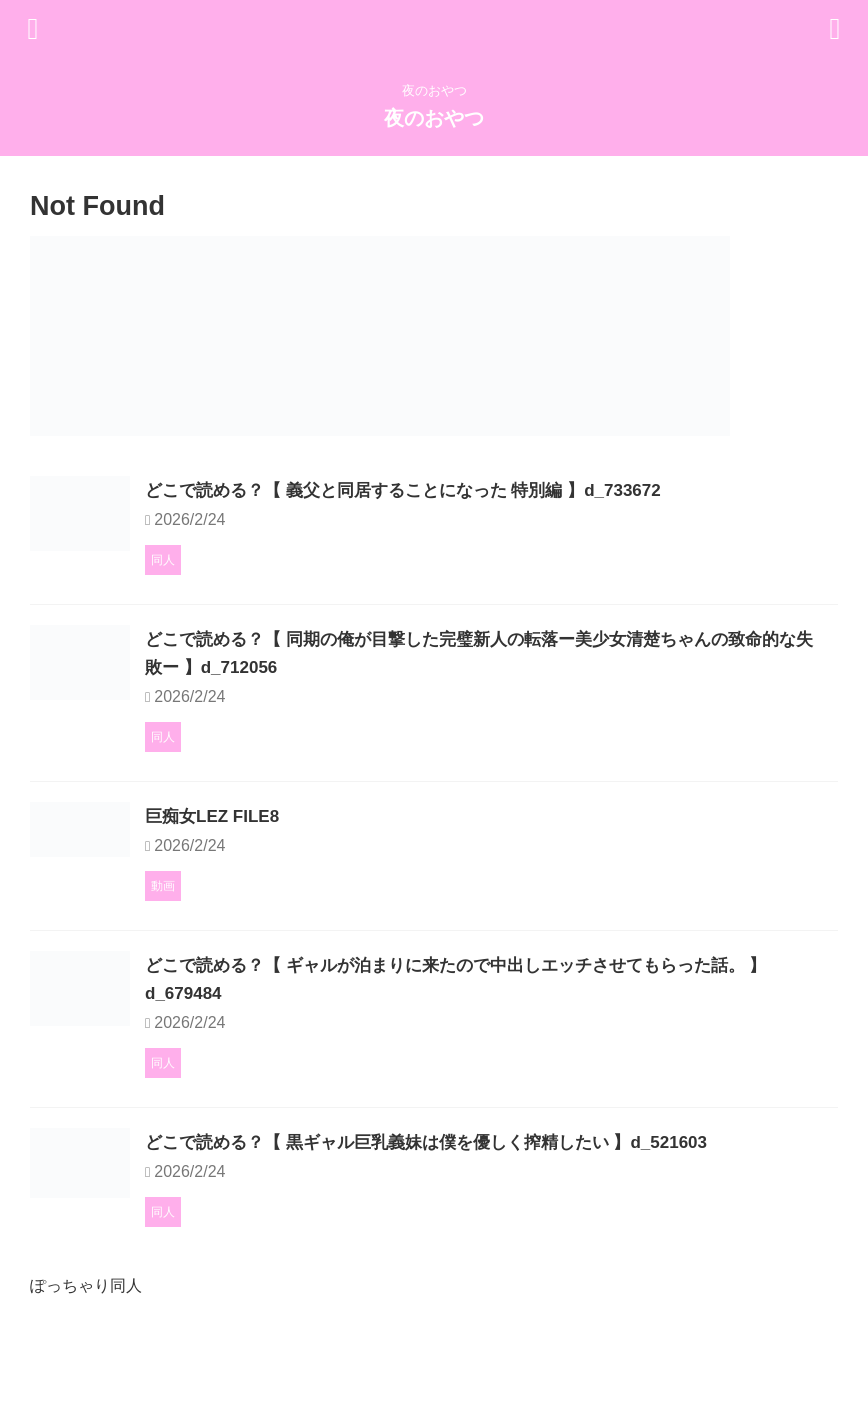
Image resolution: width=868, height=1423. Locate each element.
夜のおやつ (434, 118)
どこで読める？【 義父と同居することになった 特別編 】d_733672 (518, 490)
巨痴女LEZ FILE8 (316, 872)
